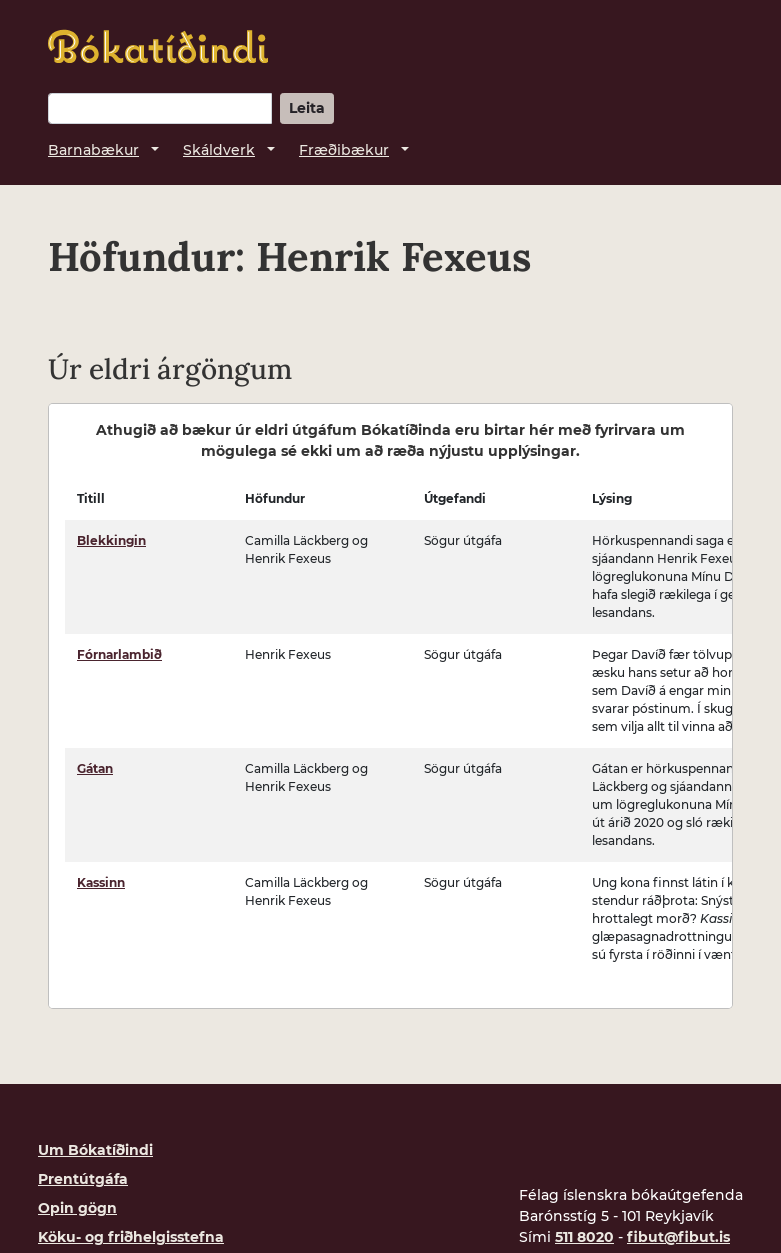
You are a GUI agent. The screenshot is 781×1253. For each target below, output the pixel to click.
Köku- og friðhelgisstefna (131, 1237)
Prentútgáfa (83, 1179)
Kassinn (101, 882)
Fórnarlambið (119, 654)
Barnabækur (93, 150)
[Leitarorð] (160, 108)
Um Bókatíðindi (95, 1150)
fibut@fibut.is (678, 1237)
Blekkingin (111, 540)
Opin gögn (77, 1208)
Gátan (95, 768)
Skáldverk (219, 150)
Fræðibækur (344, 150)
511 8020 (584, 1237)
